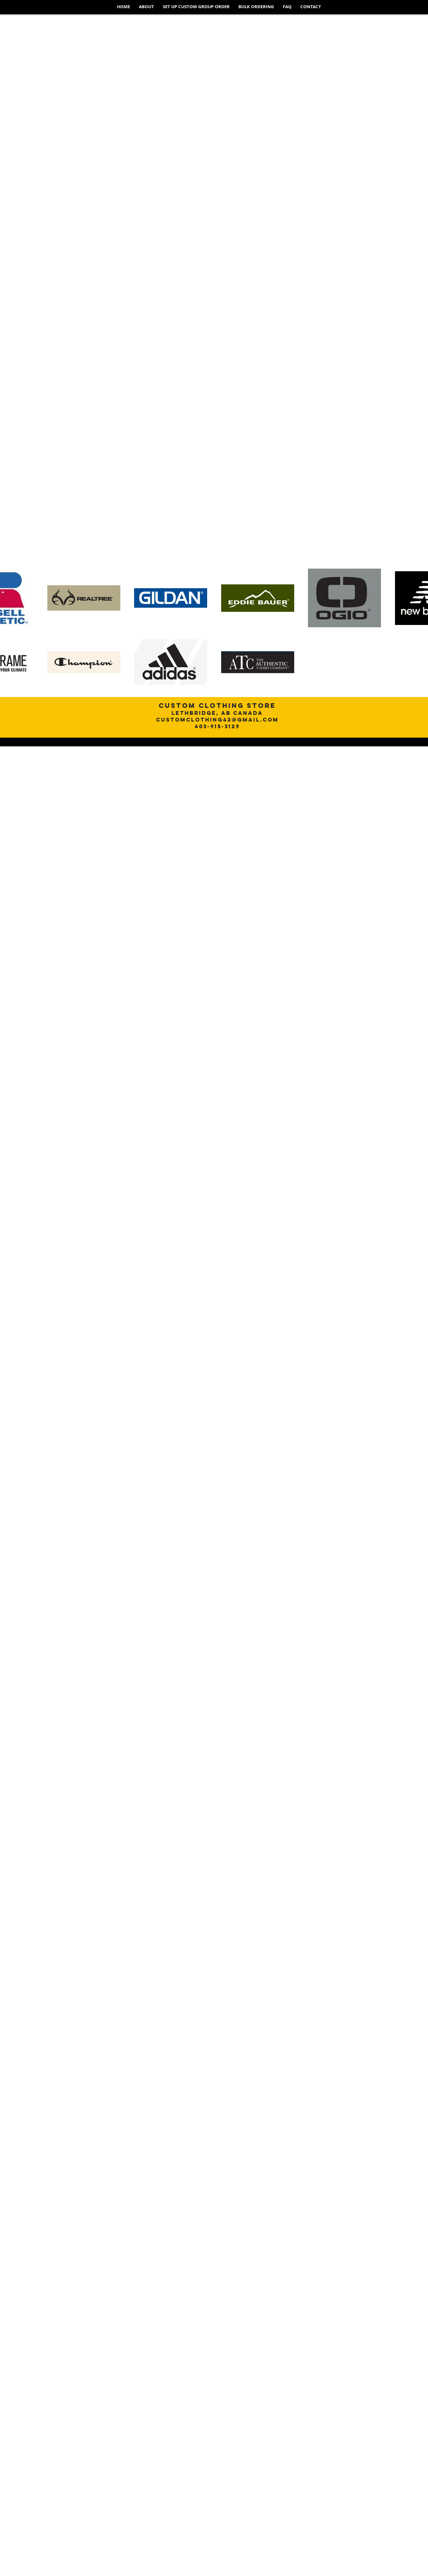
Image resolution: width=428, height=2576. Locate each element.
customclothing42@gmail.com (217, 719)
